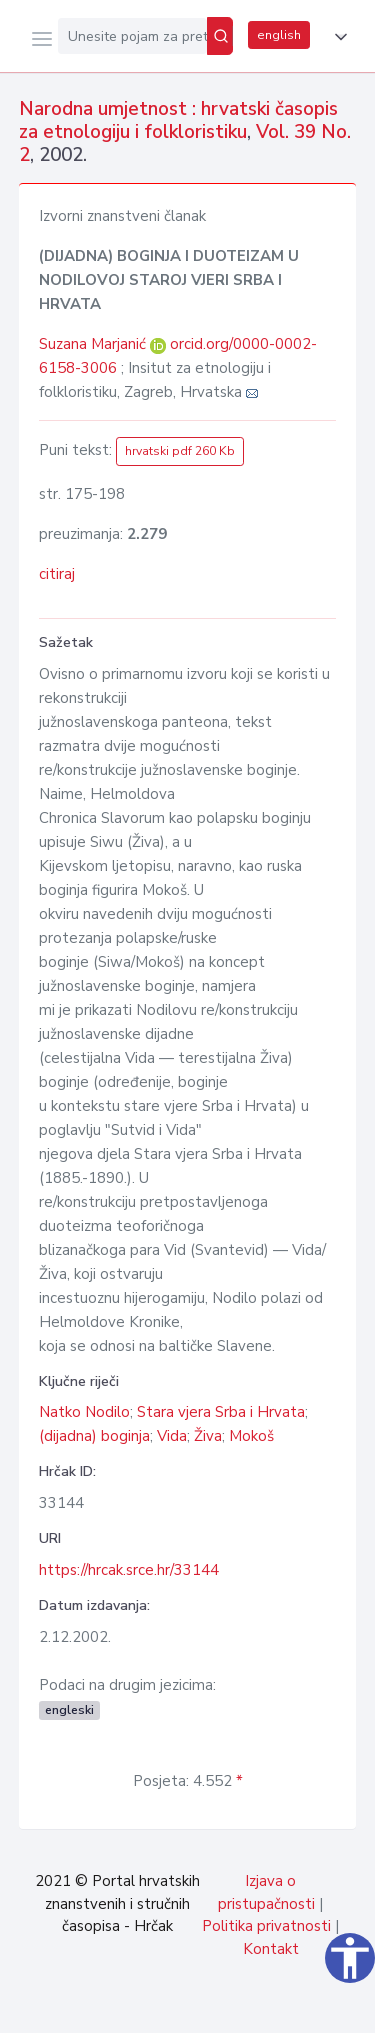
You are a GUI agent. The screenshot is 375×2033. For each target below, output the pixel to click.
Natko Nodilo (84, 1412)
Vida (172, 1436)
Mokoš (251, 1436)
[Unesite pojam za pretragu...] (132, 36)
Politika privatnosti (266, 1926)
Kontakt (271, 1949)
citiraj (57, 574)
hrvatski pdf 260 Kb (180, 451)
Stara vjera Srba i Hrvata (221, 1412)
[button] (337, 37)
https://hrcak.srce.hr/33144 (129, 1570)
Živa (208, 1436)
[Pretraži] (220, 36)
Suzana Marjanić (94, 344)
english (279, 35)
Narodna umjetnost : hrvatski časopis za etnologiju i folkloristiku (178, 120)
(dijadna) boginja (94, 1436)
